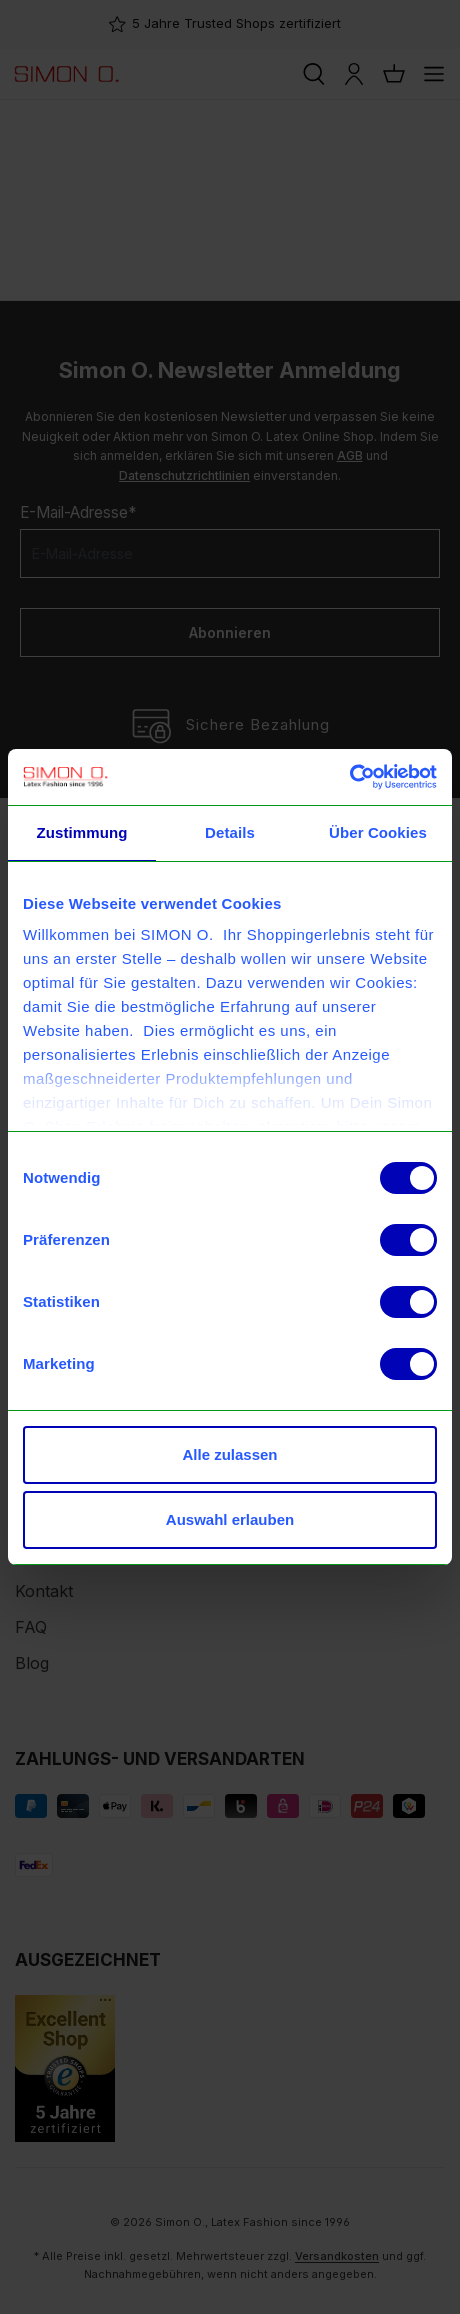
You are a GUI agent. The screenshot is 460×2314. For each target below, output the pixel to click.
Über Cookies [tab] (378, 832)
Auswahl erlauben (230, 1519)
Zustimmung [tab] (82, 832)
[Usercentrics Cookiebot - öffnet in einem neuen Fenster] (349, 777)
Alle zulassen (229, 1454)
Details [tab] (230, 832)
